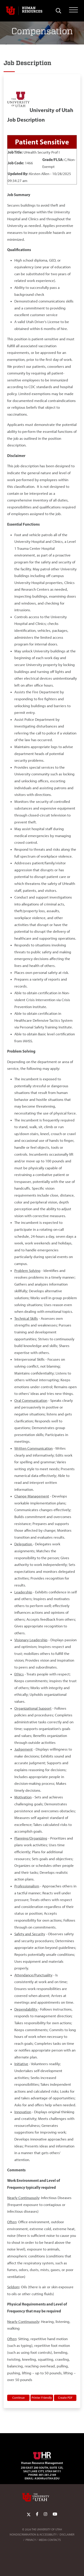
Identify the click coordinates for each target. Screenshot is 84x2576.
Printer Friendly (42, 2398)
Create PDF (65, 2398)
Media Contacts (50, 2540)
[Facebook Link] (37, 2514)
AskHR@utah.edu (47, 2478)
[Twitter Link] (28, 2514)
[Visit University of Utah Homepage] (10, 10)
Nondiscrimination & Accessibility (33, 2534)
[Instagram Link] (45, 2514)
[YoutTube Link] (55, 2514)
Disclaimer (67, 2534)
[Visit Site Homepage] (42, 2455)
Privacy (31, 2540)
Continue (18, 2398)
